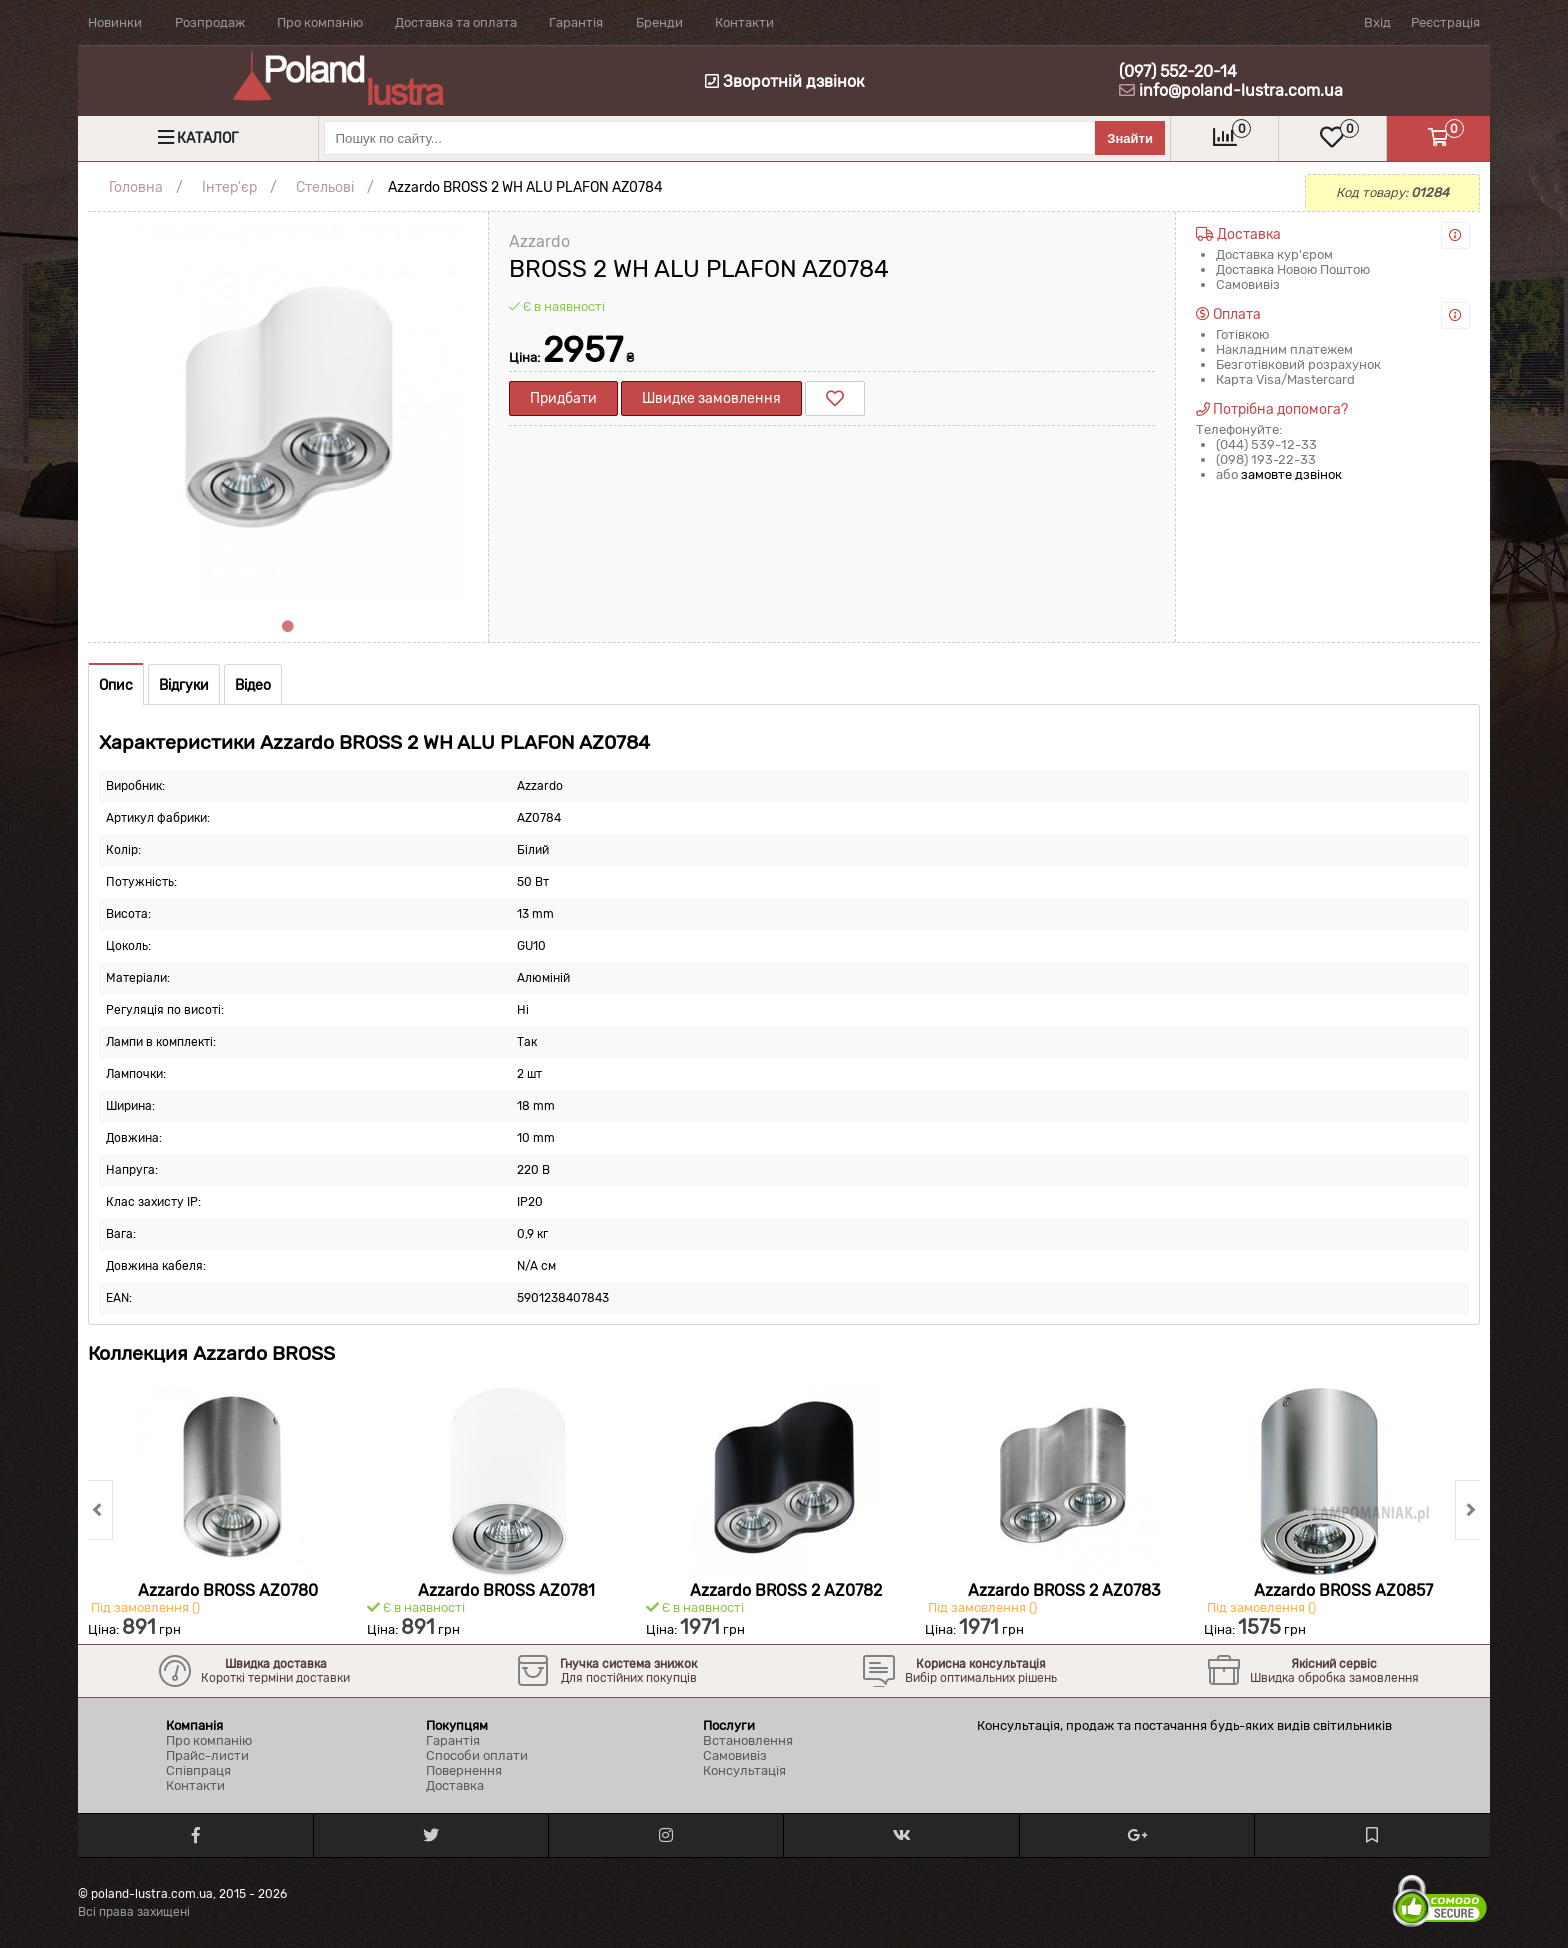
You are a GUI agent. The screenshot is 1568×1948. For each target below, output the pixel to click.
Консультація (744, 1770)
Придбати (563, 398)
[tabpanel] (288, 412)
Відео (253, 685)
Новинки (115, 22)
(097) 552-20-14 (1178, 71)
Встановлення (748, 1740)
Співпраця (198, 1770)
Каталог (207, 138)
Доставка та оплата (456, 22)
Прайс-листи (207, 1755)
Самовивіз (735, 1755)
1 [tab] (288, 627)
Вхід (1377, 22)
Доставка (455, 1785)
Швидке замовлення (711, 398)
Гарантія (576, 22)
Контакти (744, 22)
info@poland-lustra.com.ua (1241, 90)
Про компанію (320, 22)
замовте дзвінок (1291, 474)
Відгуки (184, 685)
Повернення (464, 1770)
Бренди (659, 22)
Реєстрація (1445, 22)
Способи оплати (477, 1755)
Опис (116, 685)
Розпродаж (210, 22)
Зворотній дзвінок (785, 81)
